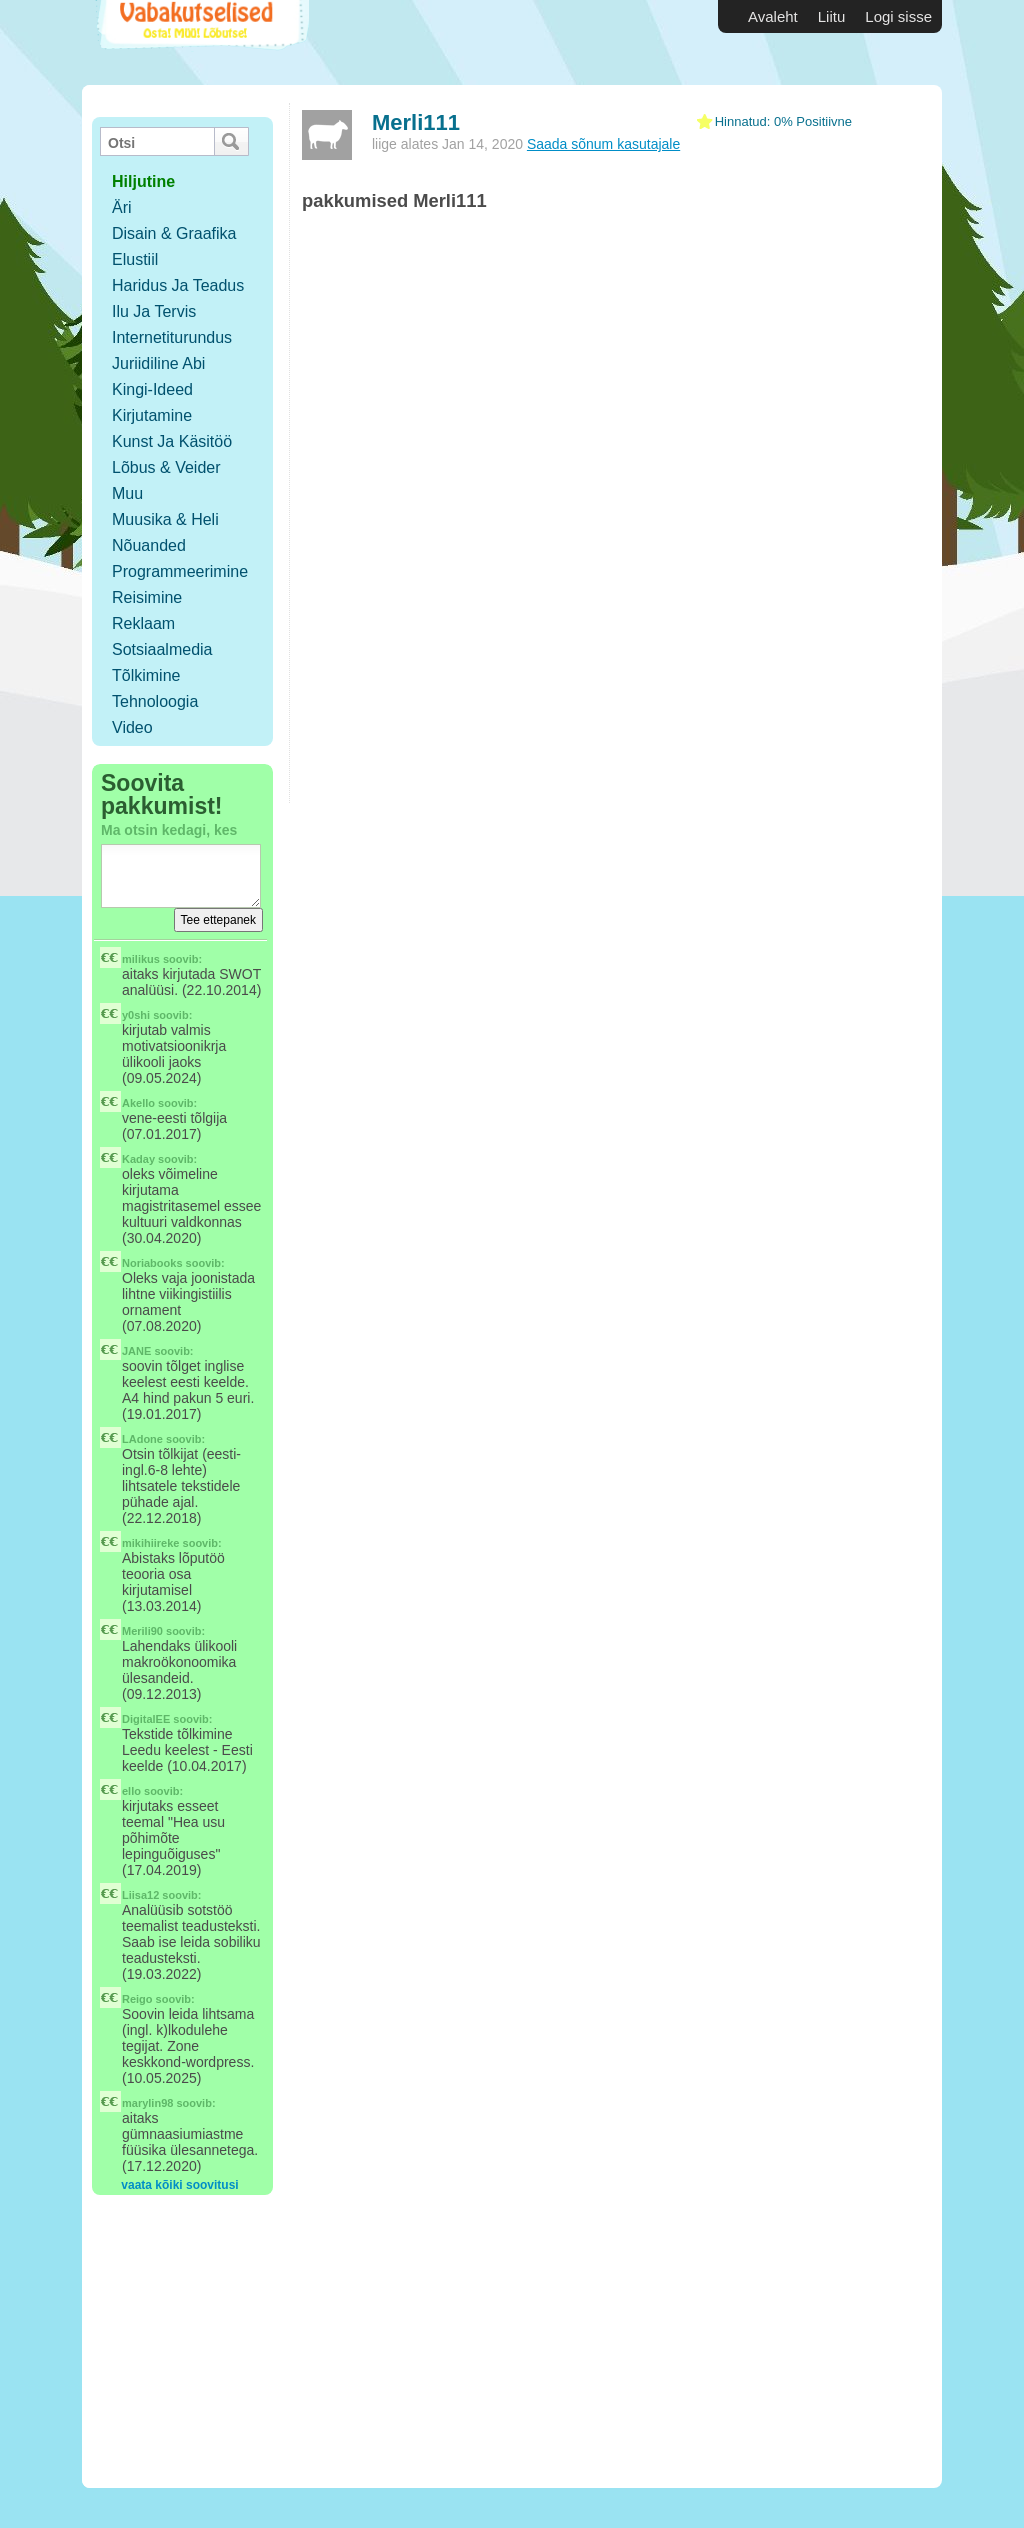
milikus (141, 959)
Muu (127, 493)
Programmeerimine (180, 571)
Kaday (138, 1159)
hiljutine (143, 181)
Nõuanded (149, 545)
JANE (136, 1351)
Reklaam (143, 623)
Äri (122, 207)
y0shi (136, 1015)
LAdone (142, 1439)
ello (131, 1791)
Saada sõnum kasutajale (603, 144)
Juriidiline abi (158, 363)
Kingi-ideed (152, 389)
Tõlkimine (146, 675)
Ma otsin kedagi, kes (169, 830)
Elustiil (135, 259)
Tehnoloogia (155, 701)
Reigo (137, 1999)
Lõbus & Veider (166, 467)
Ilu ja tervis (154, 311)
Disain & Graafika (174, 233)
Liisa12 (140, 1895)
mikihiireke (150, 1543)
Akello (138, 1103)
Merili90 (142, 1631)
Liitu (832, 16)
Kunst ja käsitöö (172, 441)
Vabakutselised (200, 42)
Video (132, 727)
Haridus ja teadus (178, 285)
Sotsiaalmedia (162, 649)
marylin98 (147, 2103)
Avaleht (773, 16)
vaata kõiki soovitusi (179, 2185)
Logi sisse (898, 16)
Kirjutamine (152, 415)
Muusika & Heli (165, 519)
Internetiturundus (172, 337)
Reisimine (147, 597)
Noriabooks (152, 1263)
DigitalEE (146, 1719)
